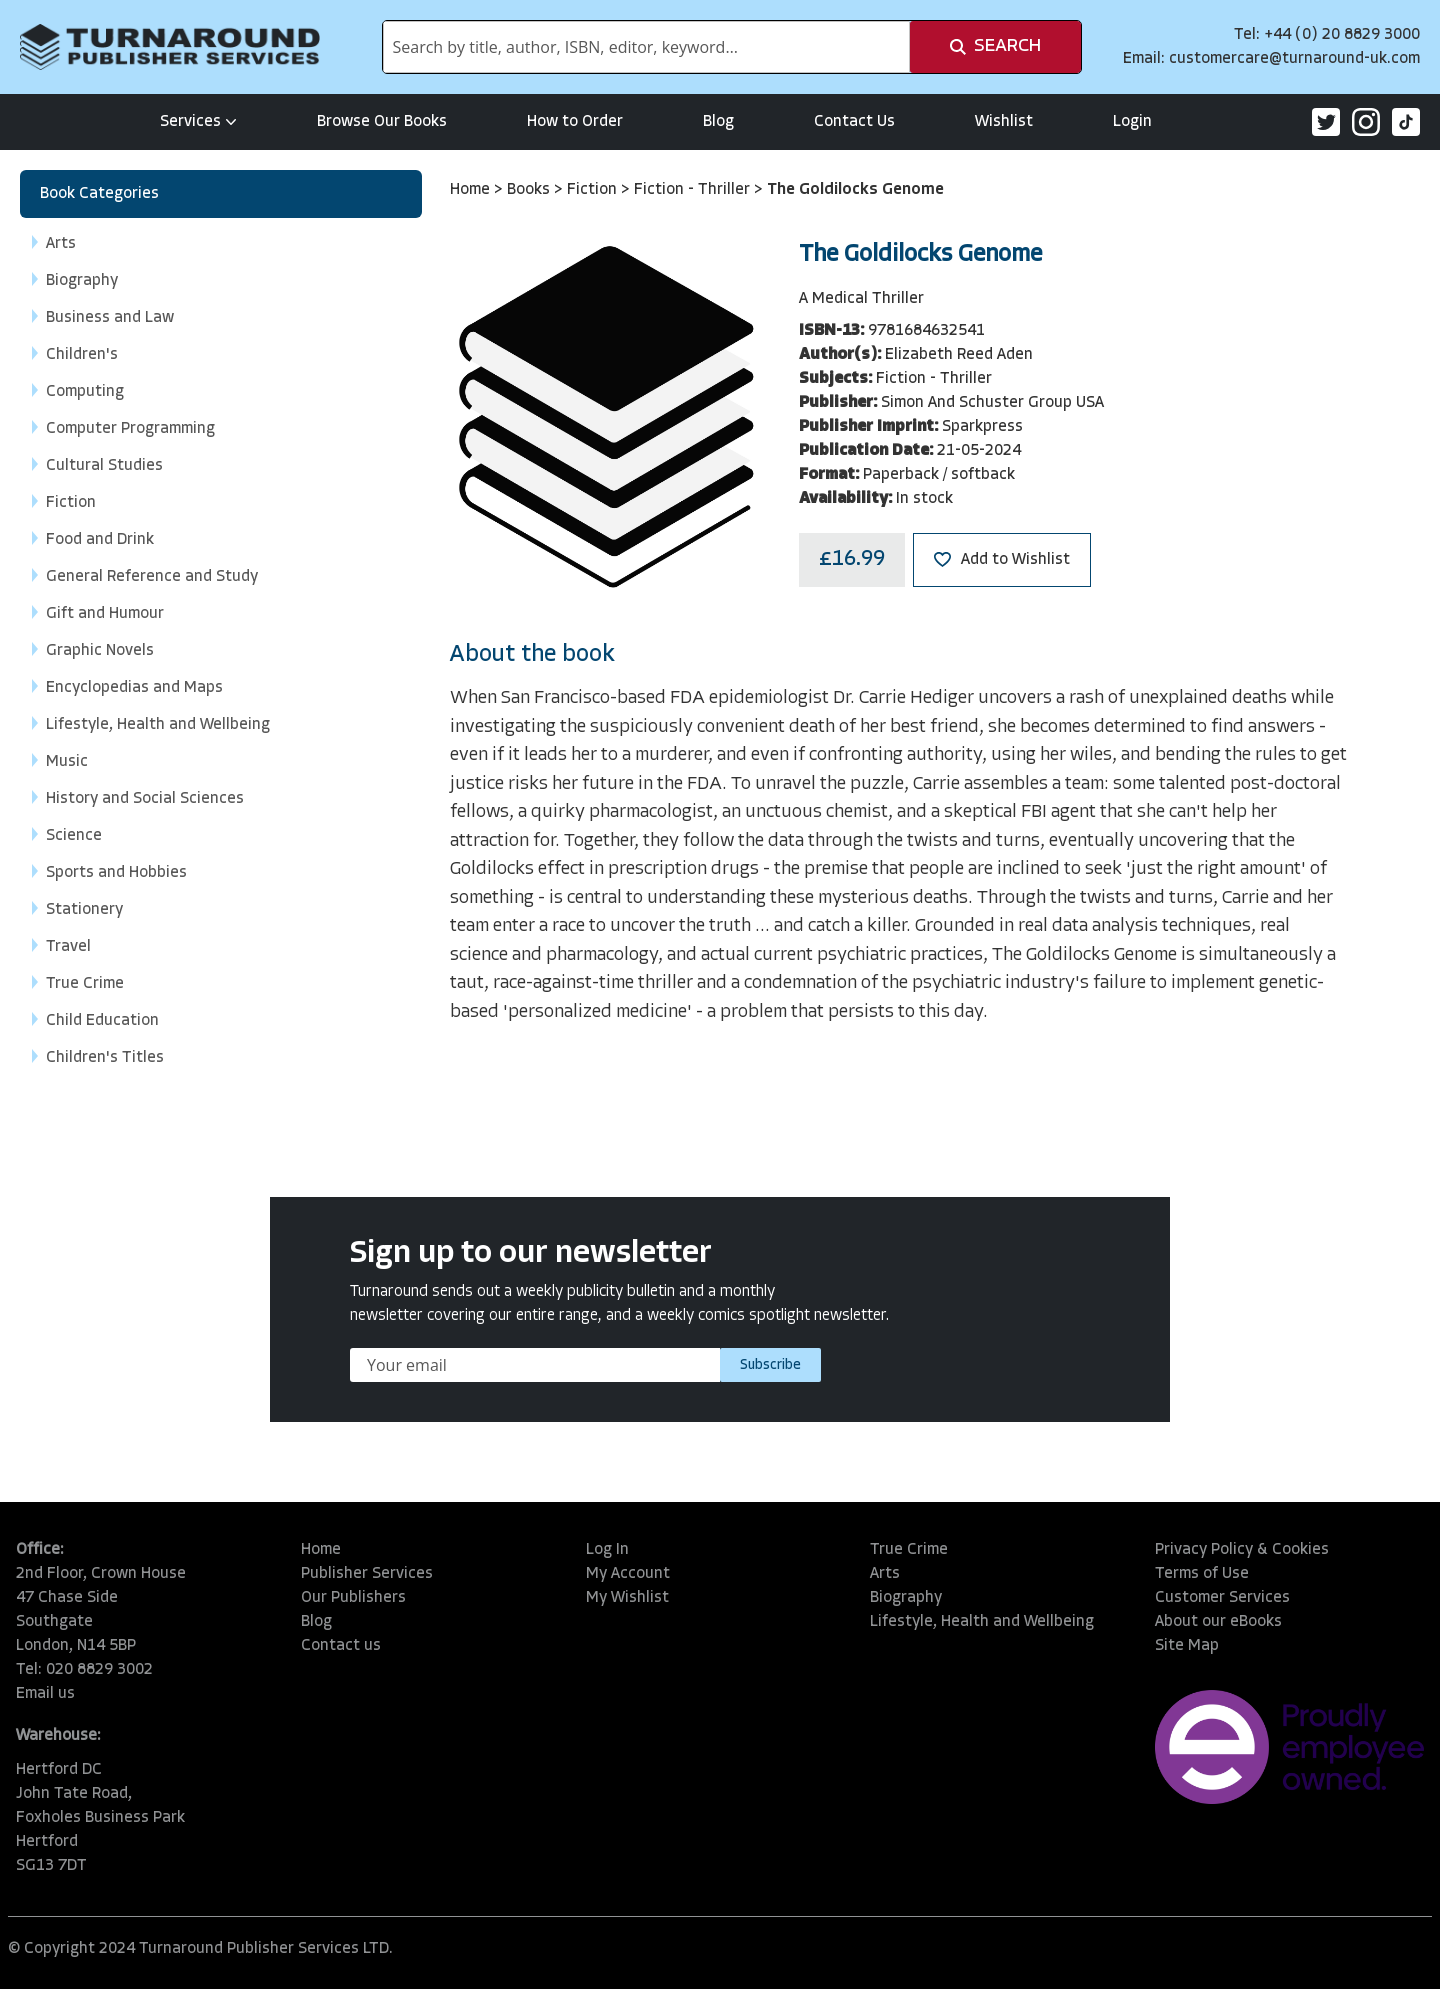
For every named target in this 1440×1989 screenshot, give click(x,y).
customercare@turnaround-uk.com (1294, 59)
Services (198, 122)
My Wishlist (627, 1598)
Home (472, 190)
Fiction (594, 190)
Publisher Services (367, 1574)
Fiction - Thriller (694, 190)
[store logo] (170, 47)
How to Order (575, 122)
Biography (906, 1598)
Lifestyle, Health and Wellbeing (982, 1622)
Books (530, 190)
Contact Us (854, 122)
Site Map (1187, 1646)
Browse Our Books (382, 122)
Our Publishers (353, 1598)
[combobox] (646, 47)
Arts (885, 1574)
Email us (45, 1694)
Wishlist (1004, 122)
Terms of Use (1202, 1574)
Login (1132, 122)
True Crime (909, 1550)
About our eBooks (1218, 1622)
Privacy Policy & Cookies (1242, 1550)
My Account (628, 1574)
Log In (607, 1550)
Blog (718, 122)
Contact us (341, 1646)
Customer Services (1222, 1598)
